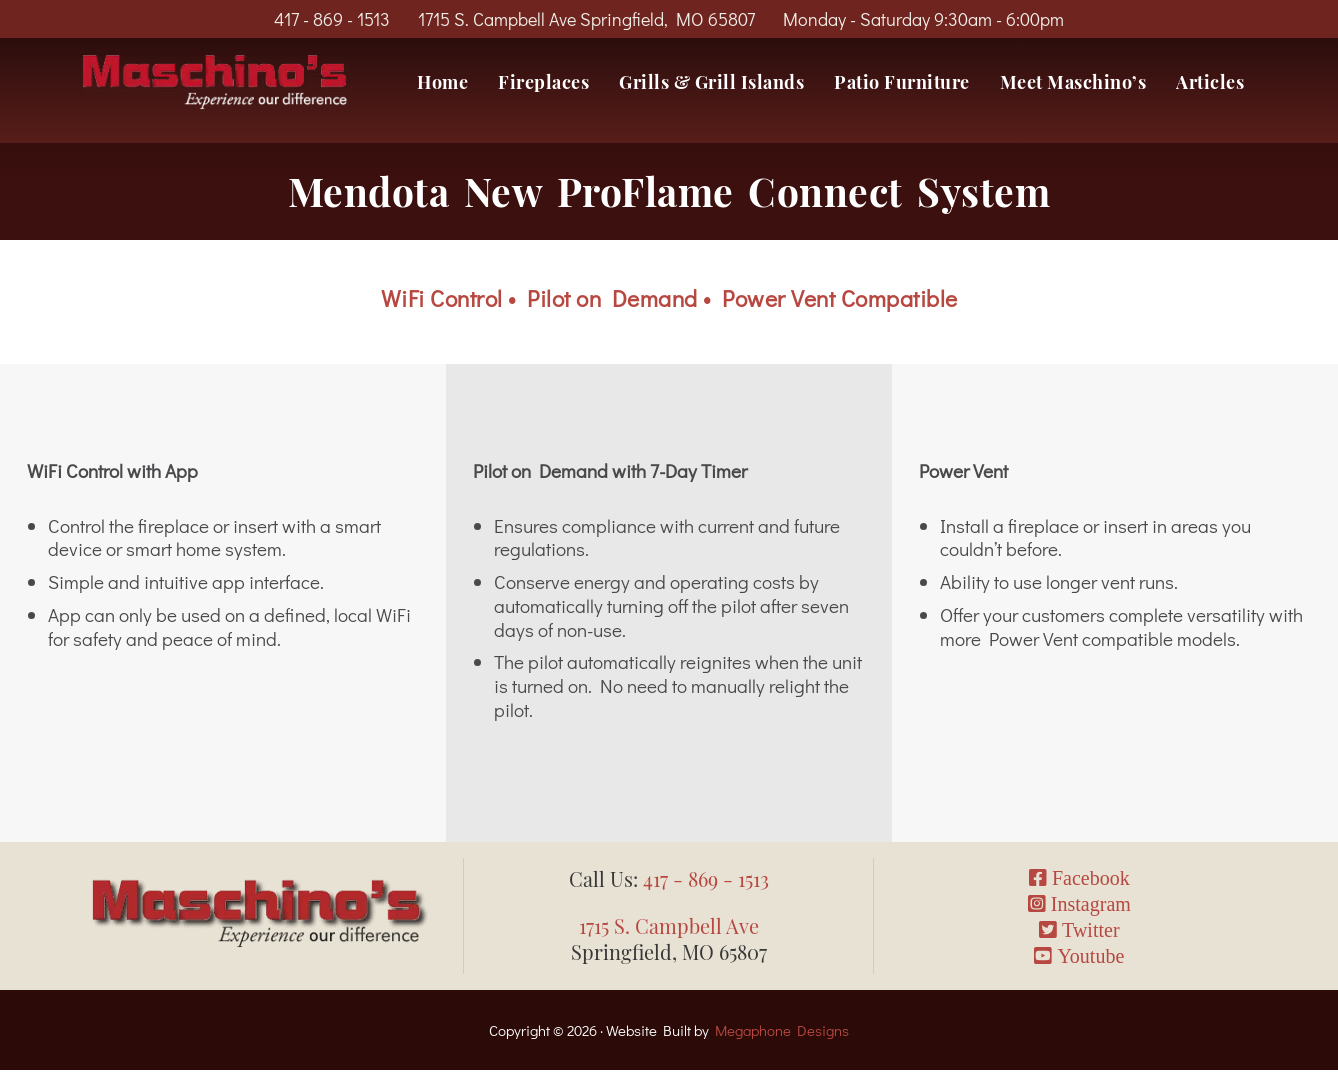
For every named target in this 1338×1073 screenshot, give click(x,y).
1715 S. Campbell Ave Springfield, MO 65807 (586, 19)
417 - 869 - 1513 (332, 19)
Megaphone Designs (782, 1032)
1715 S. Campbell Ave (669, 928)
